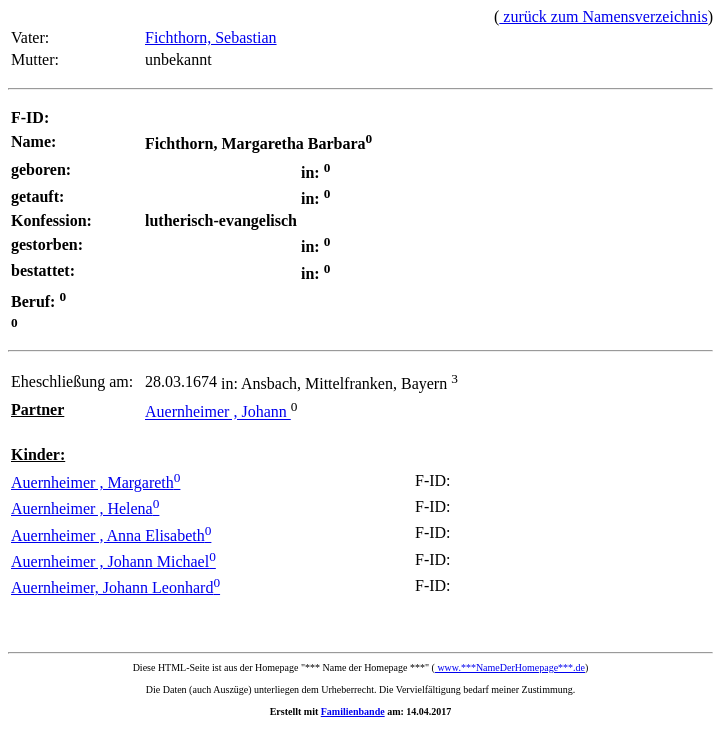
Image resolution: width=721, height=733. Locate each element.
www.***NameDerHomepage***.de (510, 667)
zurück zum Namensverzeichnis (603, 16)
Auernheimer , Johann (218, 412)
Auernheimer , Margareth (95, 482)
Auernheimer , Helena (85, 508)
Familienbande (353, 711)
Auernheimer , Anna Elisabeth (111, 535)
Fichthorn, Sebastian (211, 37)
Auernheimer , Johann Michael (113, 561)
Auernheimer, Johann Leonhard (115, 587)
